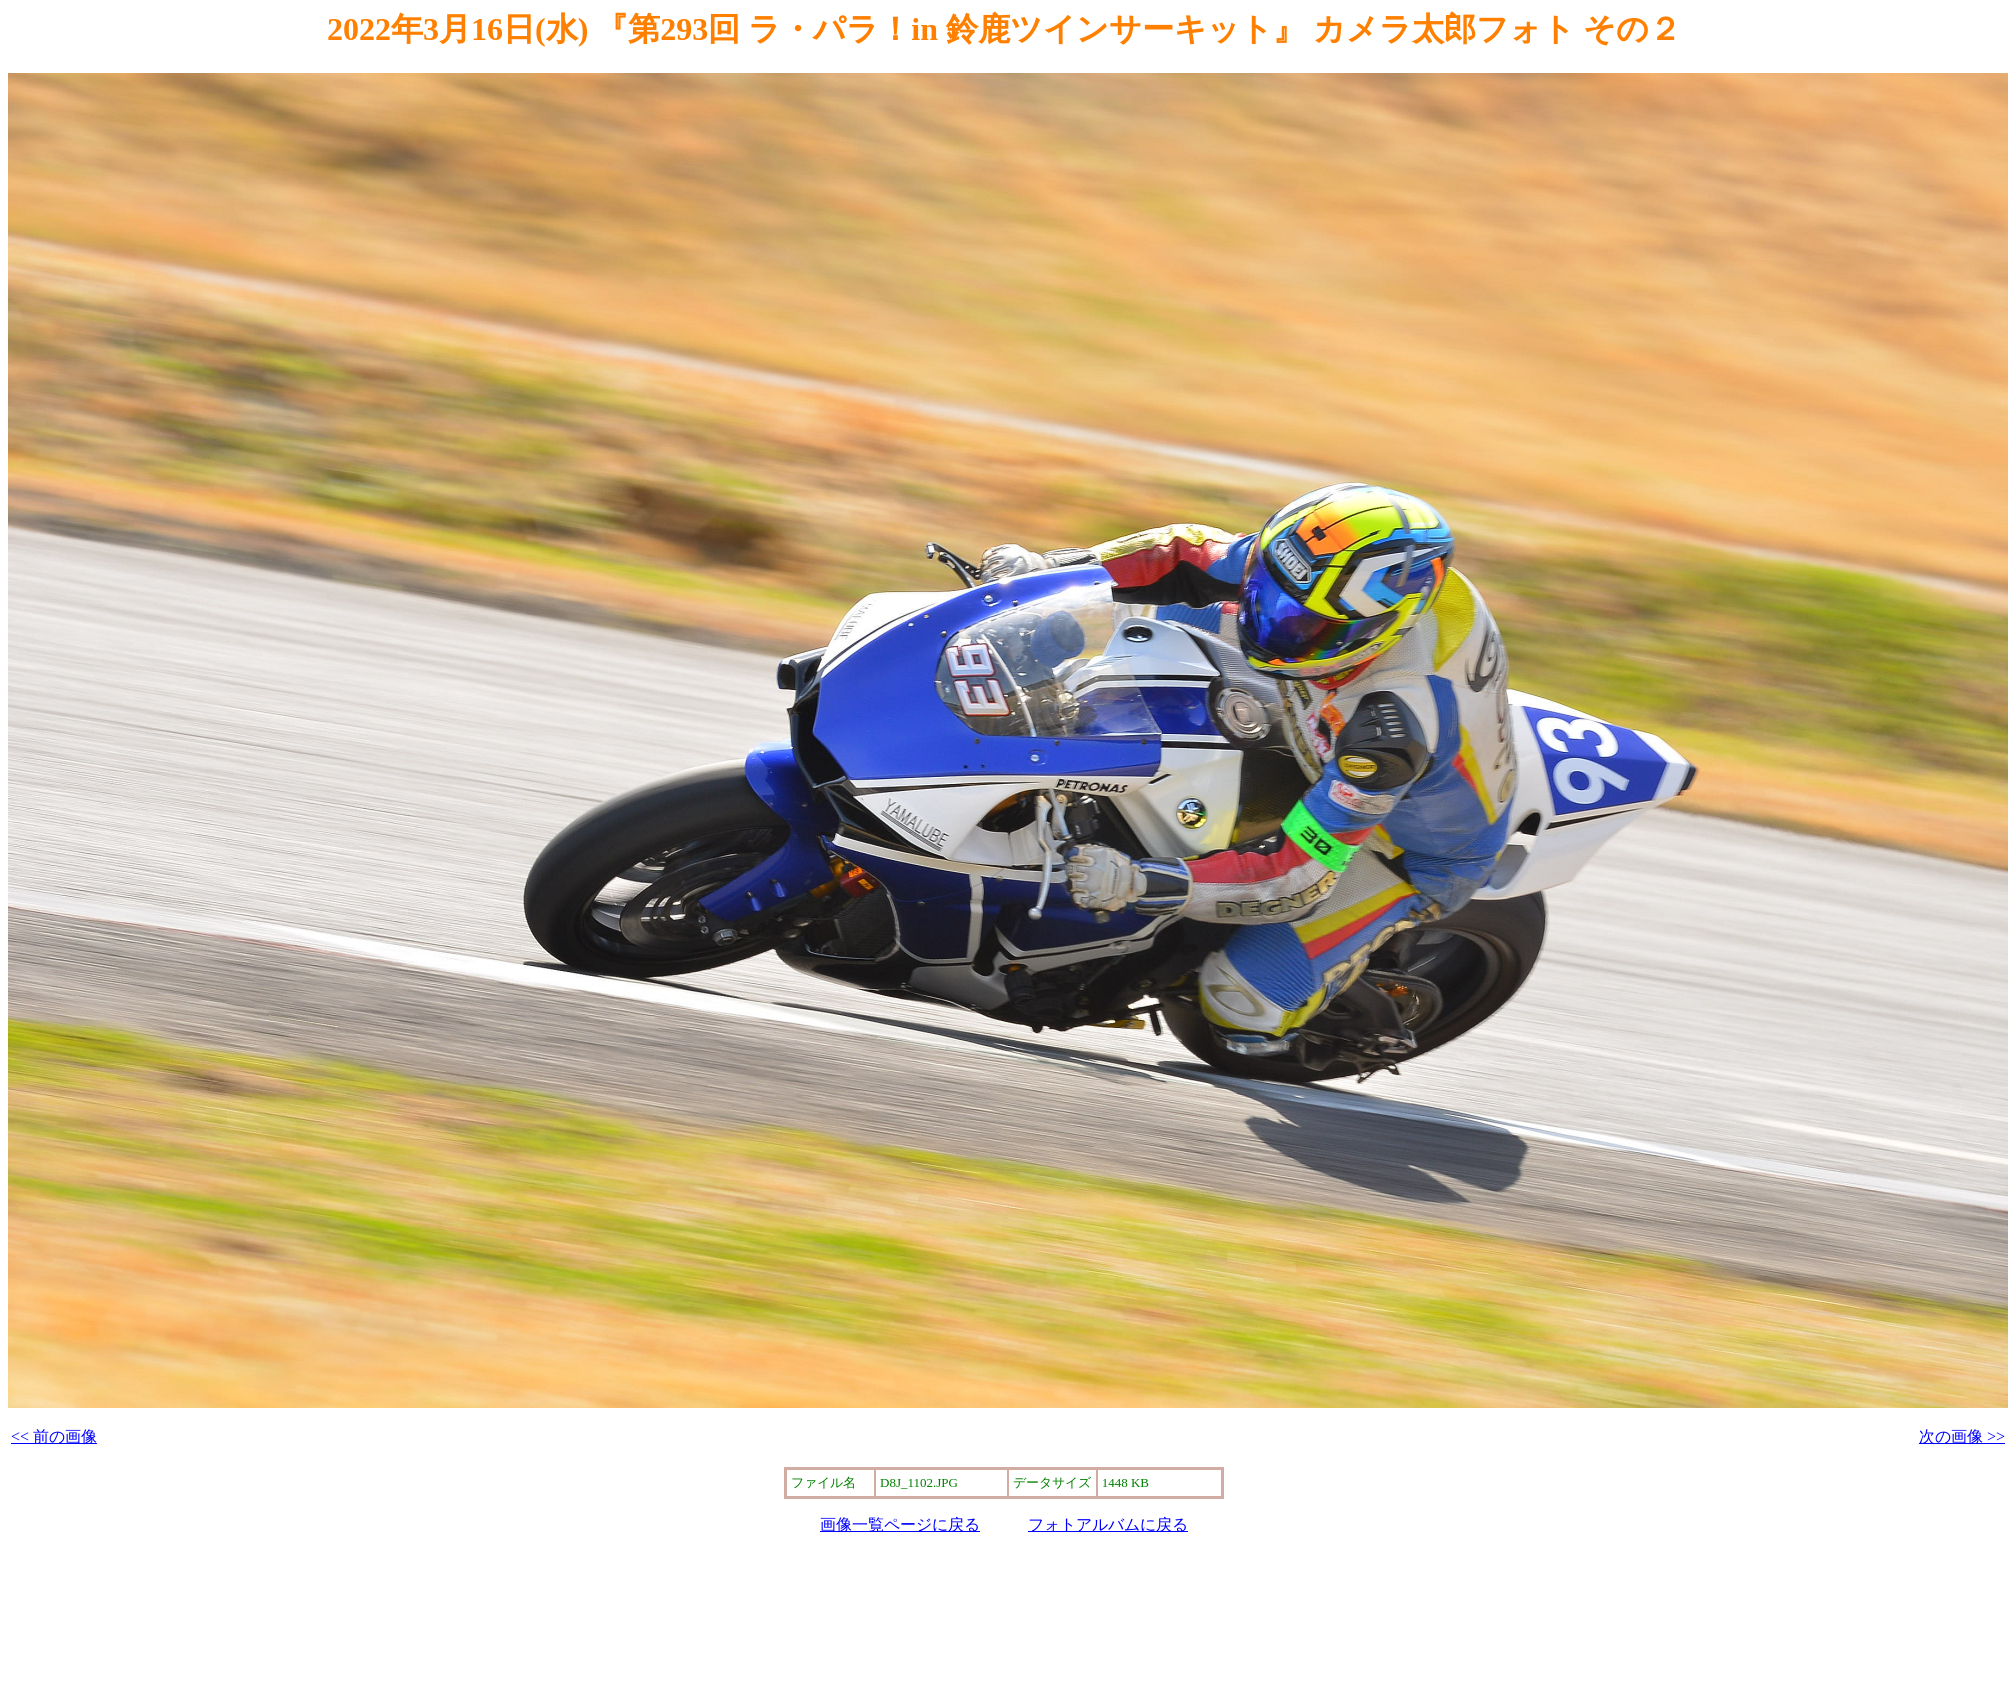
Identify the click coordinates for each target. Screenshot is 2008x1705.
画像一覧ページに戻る (900, 1524)
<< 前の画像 (54, 1436)
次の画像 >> (1962, 1436)
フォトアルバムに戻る (1108, 1524)
